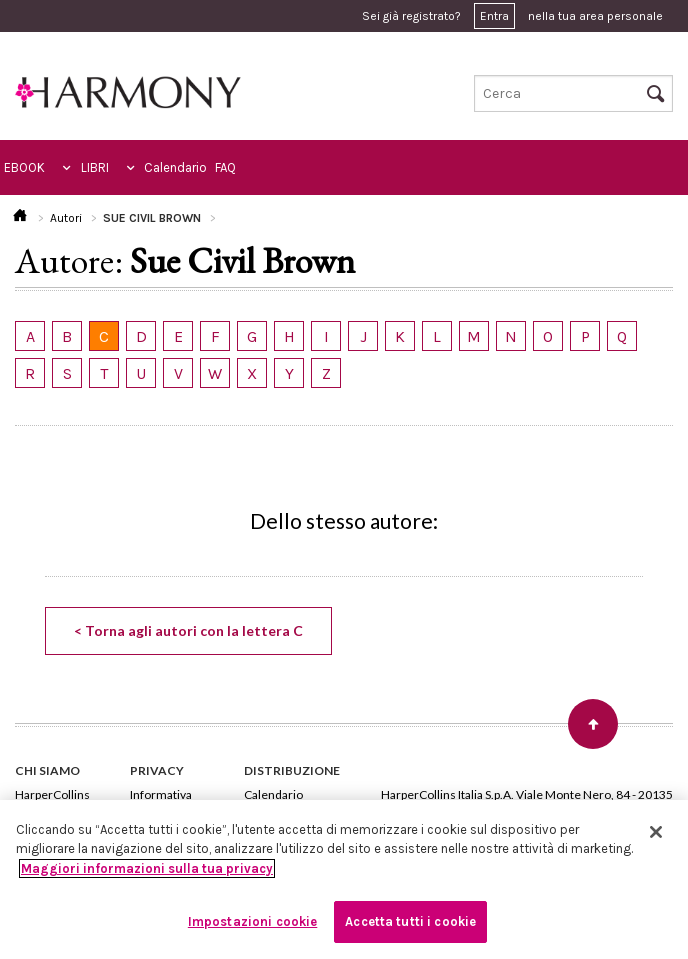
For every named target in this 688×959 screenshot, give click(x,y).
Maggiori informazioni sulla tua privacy (147, 868)
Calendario (175, 167)
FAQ (225, 167)
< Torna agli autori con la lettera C (188, 630)
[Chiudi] (656, 832)
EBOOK (24, 167)
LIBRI (95, 167)
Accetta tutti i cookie (410, 921)
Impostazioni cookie (252, 921)
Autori (66, 218)
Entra (494, 16)
